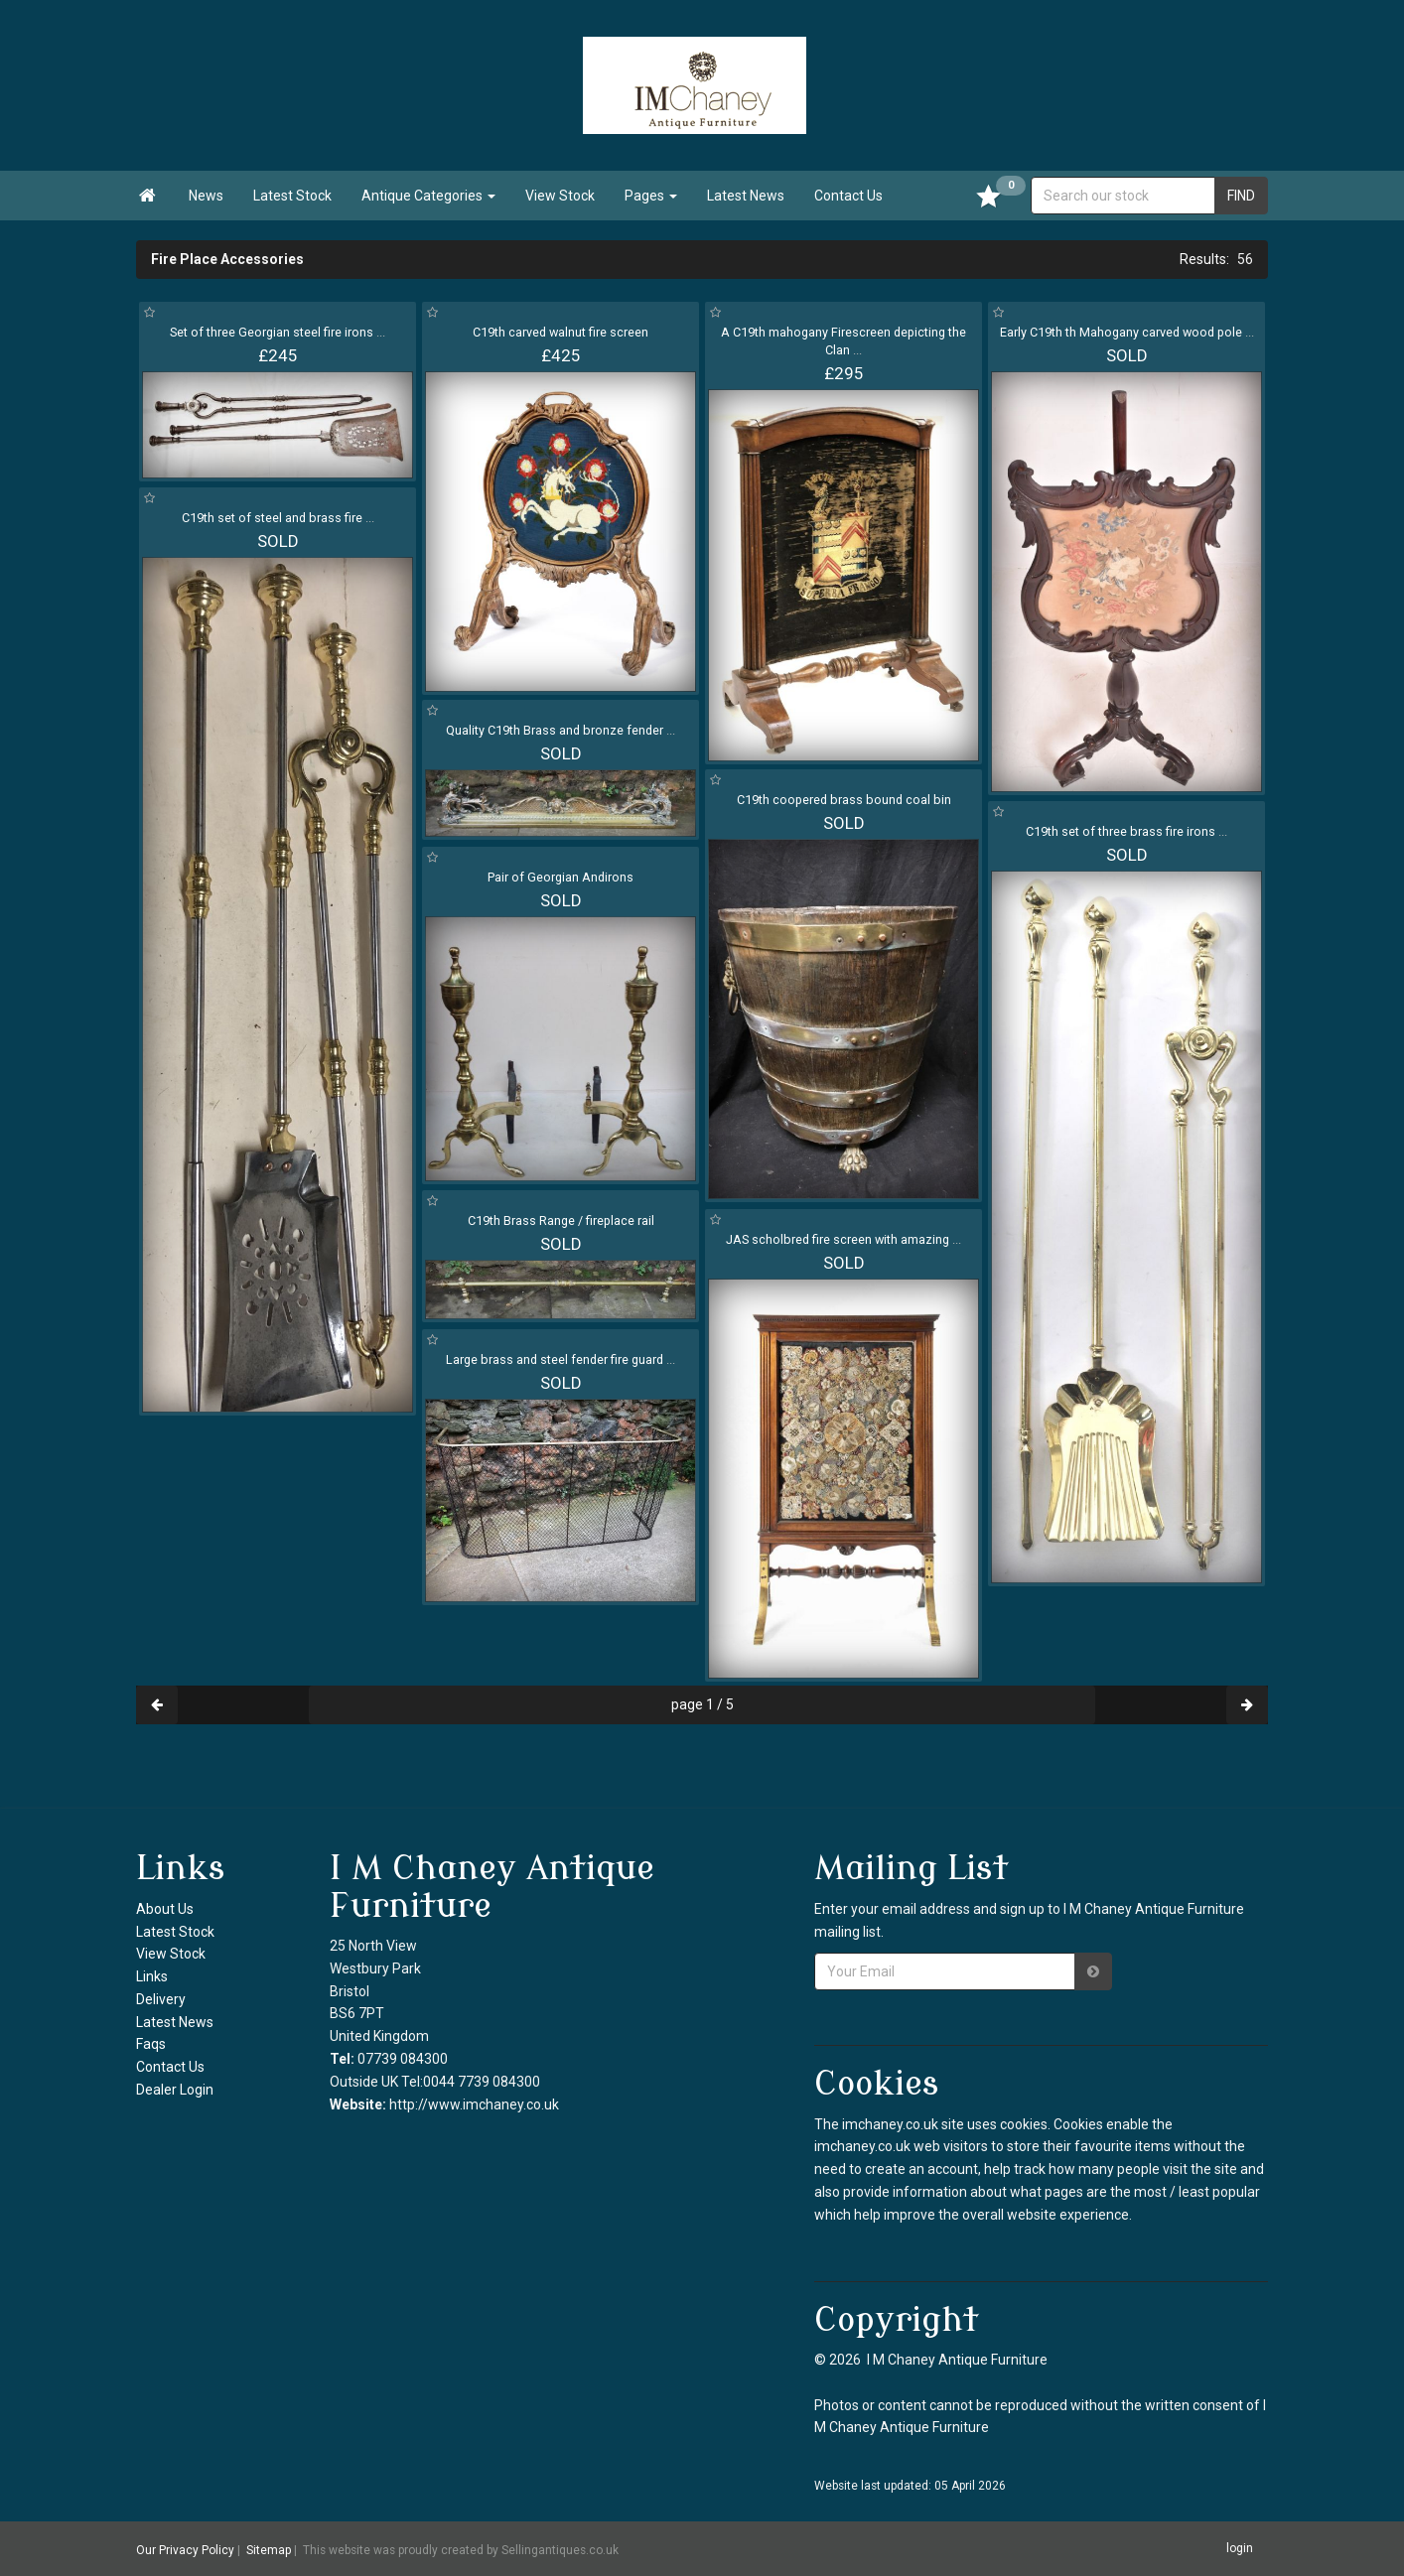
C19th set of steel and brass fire (278, 517)
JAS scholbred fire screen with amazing (843, 1239)
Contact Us (848, 195)
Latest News (745, 195)
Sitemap (268, 2549)
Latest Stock (292, 195)
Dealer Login (174, 2090)
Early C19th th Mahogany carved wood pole (1127, 332)
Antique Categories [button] (428, 195)
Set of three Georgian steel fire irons (277, 332)
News (206, 195)
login (1239, 2548)
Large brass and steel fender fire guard (560, 1359)
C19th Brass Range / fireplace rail (561, 1220)
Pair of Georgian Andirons (560, 877)
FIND (1241, 195)
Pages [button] (651, 195)
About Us (165, 1909)
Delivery (161, 1999)
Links (152, 1976)
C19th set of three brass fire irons (1126, 831)
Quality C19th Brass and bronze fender (560, 730)
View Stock (560, 195)
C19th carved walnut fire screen (560, 332)
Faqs (151, 2044)
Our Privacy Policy (185, 2549)
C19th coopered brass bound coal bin (844, 799)
